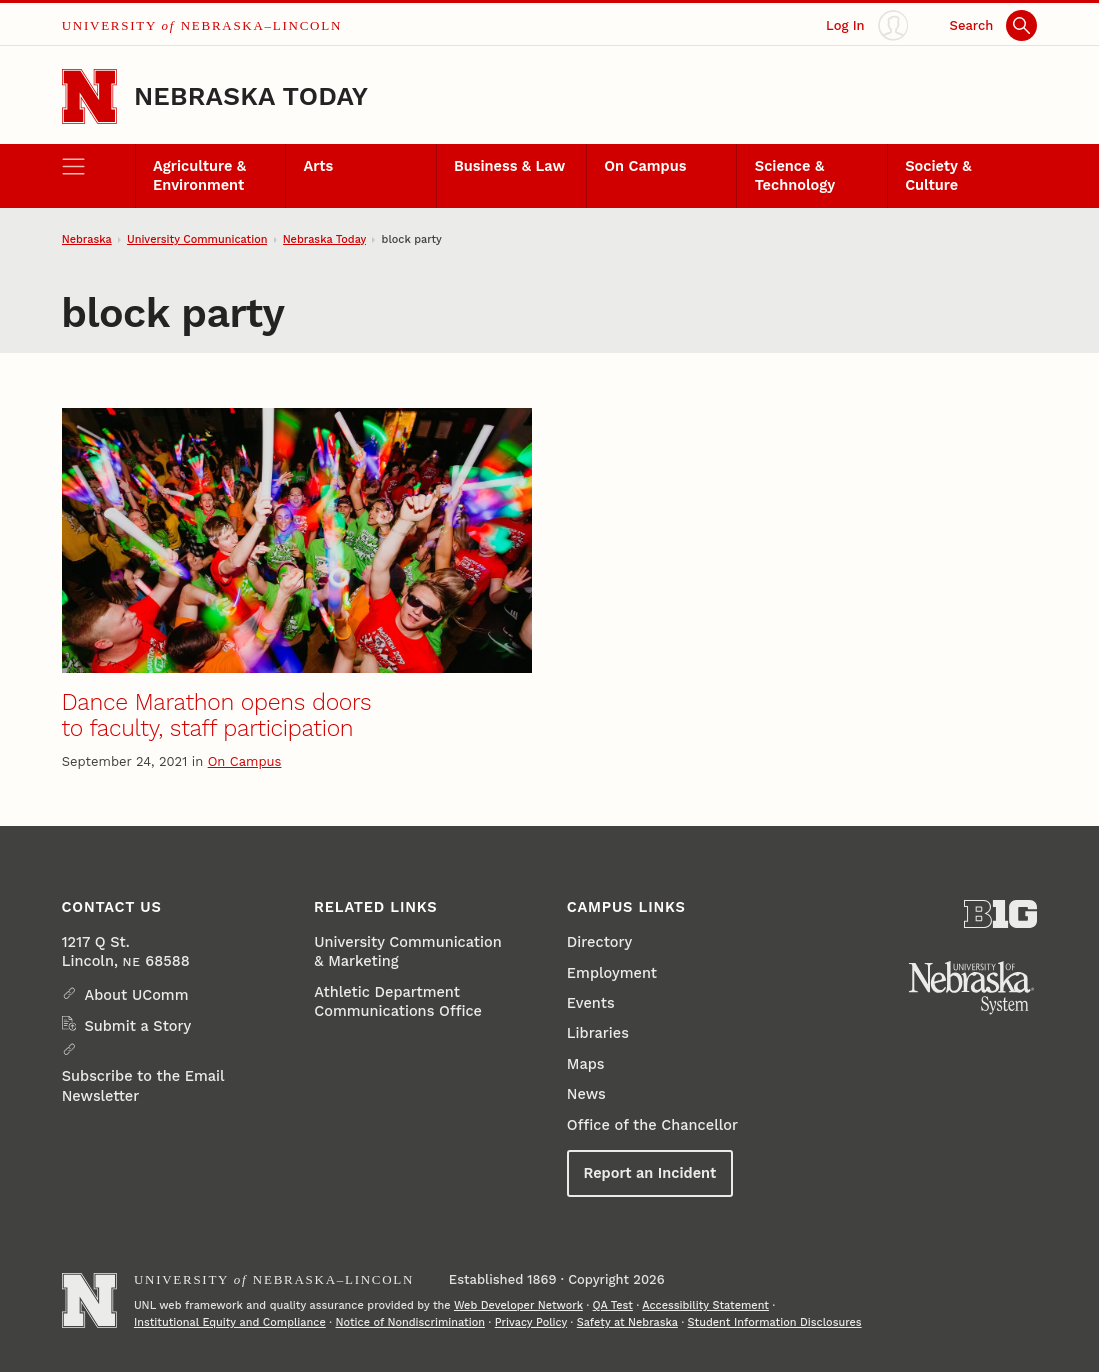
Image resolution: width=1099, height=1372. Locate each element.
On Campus (645, 166)
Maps (586, 1064)
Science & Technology (795, 175)
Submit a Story (137, 1026)
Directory (599, 942)
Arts (319, 166)
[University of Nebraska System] (972, 988)
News (586, 1094)
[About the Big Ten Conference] (1000, 914)
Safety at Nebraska (627, 1322)
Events (591, 1003)
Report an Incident (649, 1173)
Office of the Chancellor (652, 1125)
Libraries (598, 1033)
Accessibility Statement (705, 1305)
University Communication (197, 239)
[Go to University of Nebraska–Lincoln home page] (89, 96)
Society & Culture (938, 175)
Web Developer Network (518, 1305)
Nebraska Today (251, 96)
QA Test (613, 1305)
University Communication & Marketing (407, 951)
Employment (612, 973)
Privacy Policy (531, 1322)
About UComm (136, 995)
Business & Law (509, 166)
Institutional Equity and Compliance (230, 1322)
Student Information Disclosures (775, 1322)
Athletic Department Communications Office (398, 1001)
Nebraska (87, 239)
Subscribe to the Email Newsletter (143, 1085)
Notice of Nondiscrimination (409, 1322)
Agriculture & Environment (199, 175)
